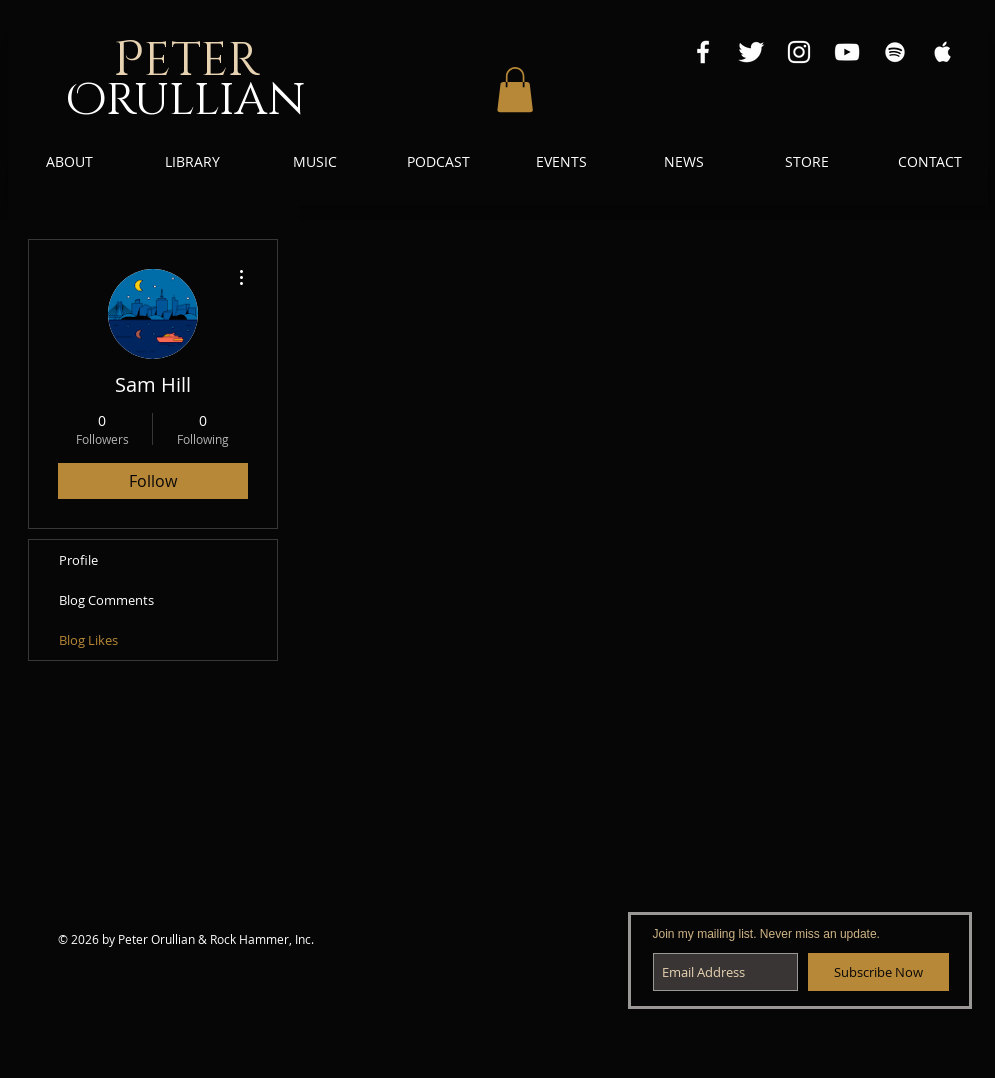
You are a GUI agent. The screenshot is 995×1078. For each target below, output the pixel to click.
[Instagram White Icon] (799, 52)
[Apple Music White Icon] (943, 52)
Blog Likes (88, 640)
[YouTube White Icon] (847, 52)
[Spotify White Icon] (895, 52)
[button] (515, 89)
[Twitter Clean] (751, 52)
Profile (78, 560)
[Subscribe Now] (878, 972)
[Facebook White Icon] (703, 52)
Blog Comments (106, 600)
